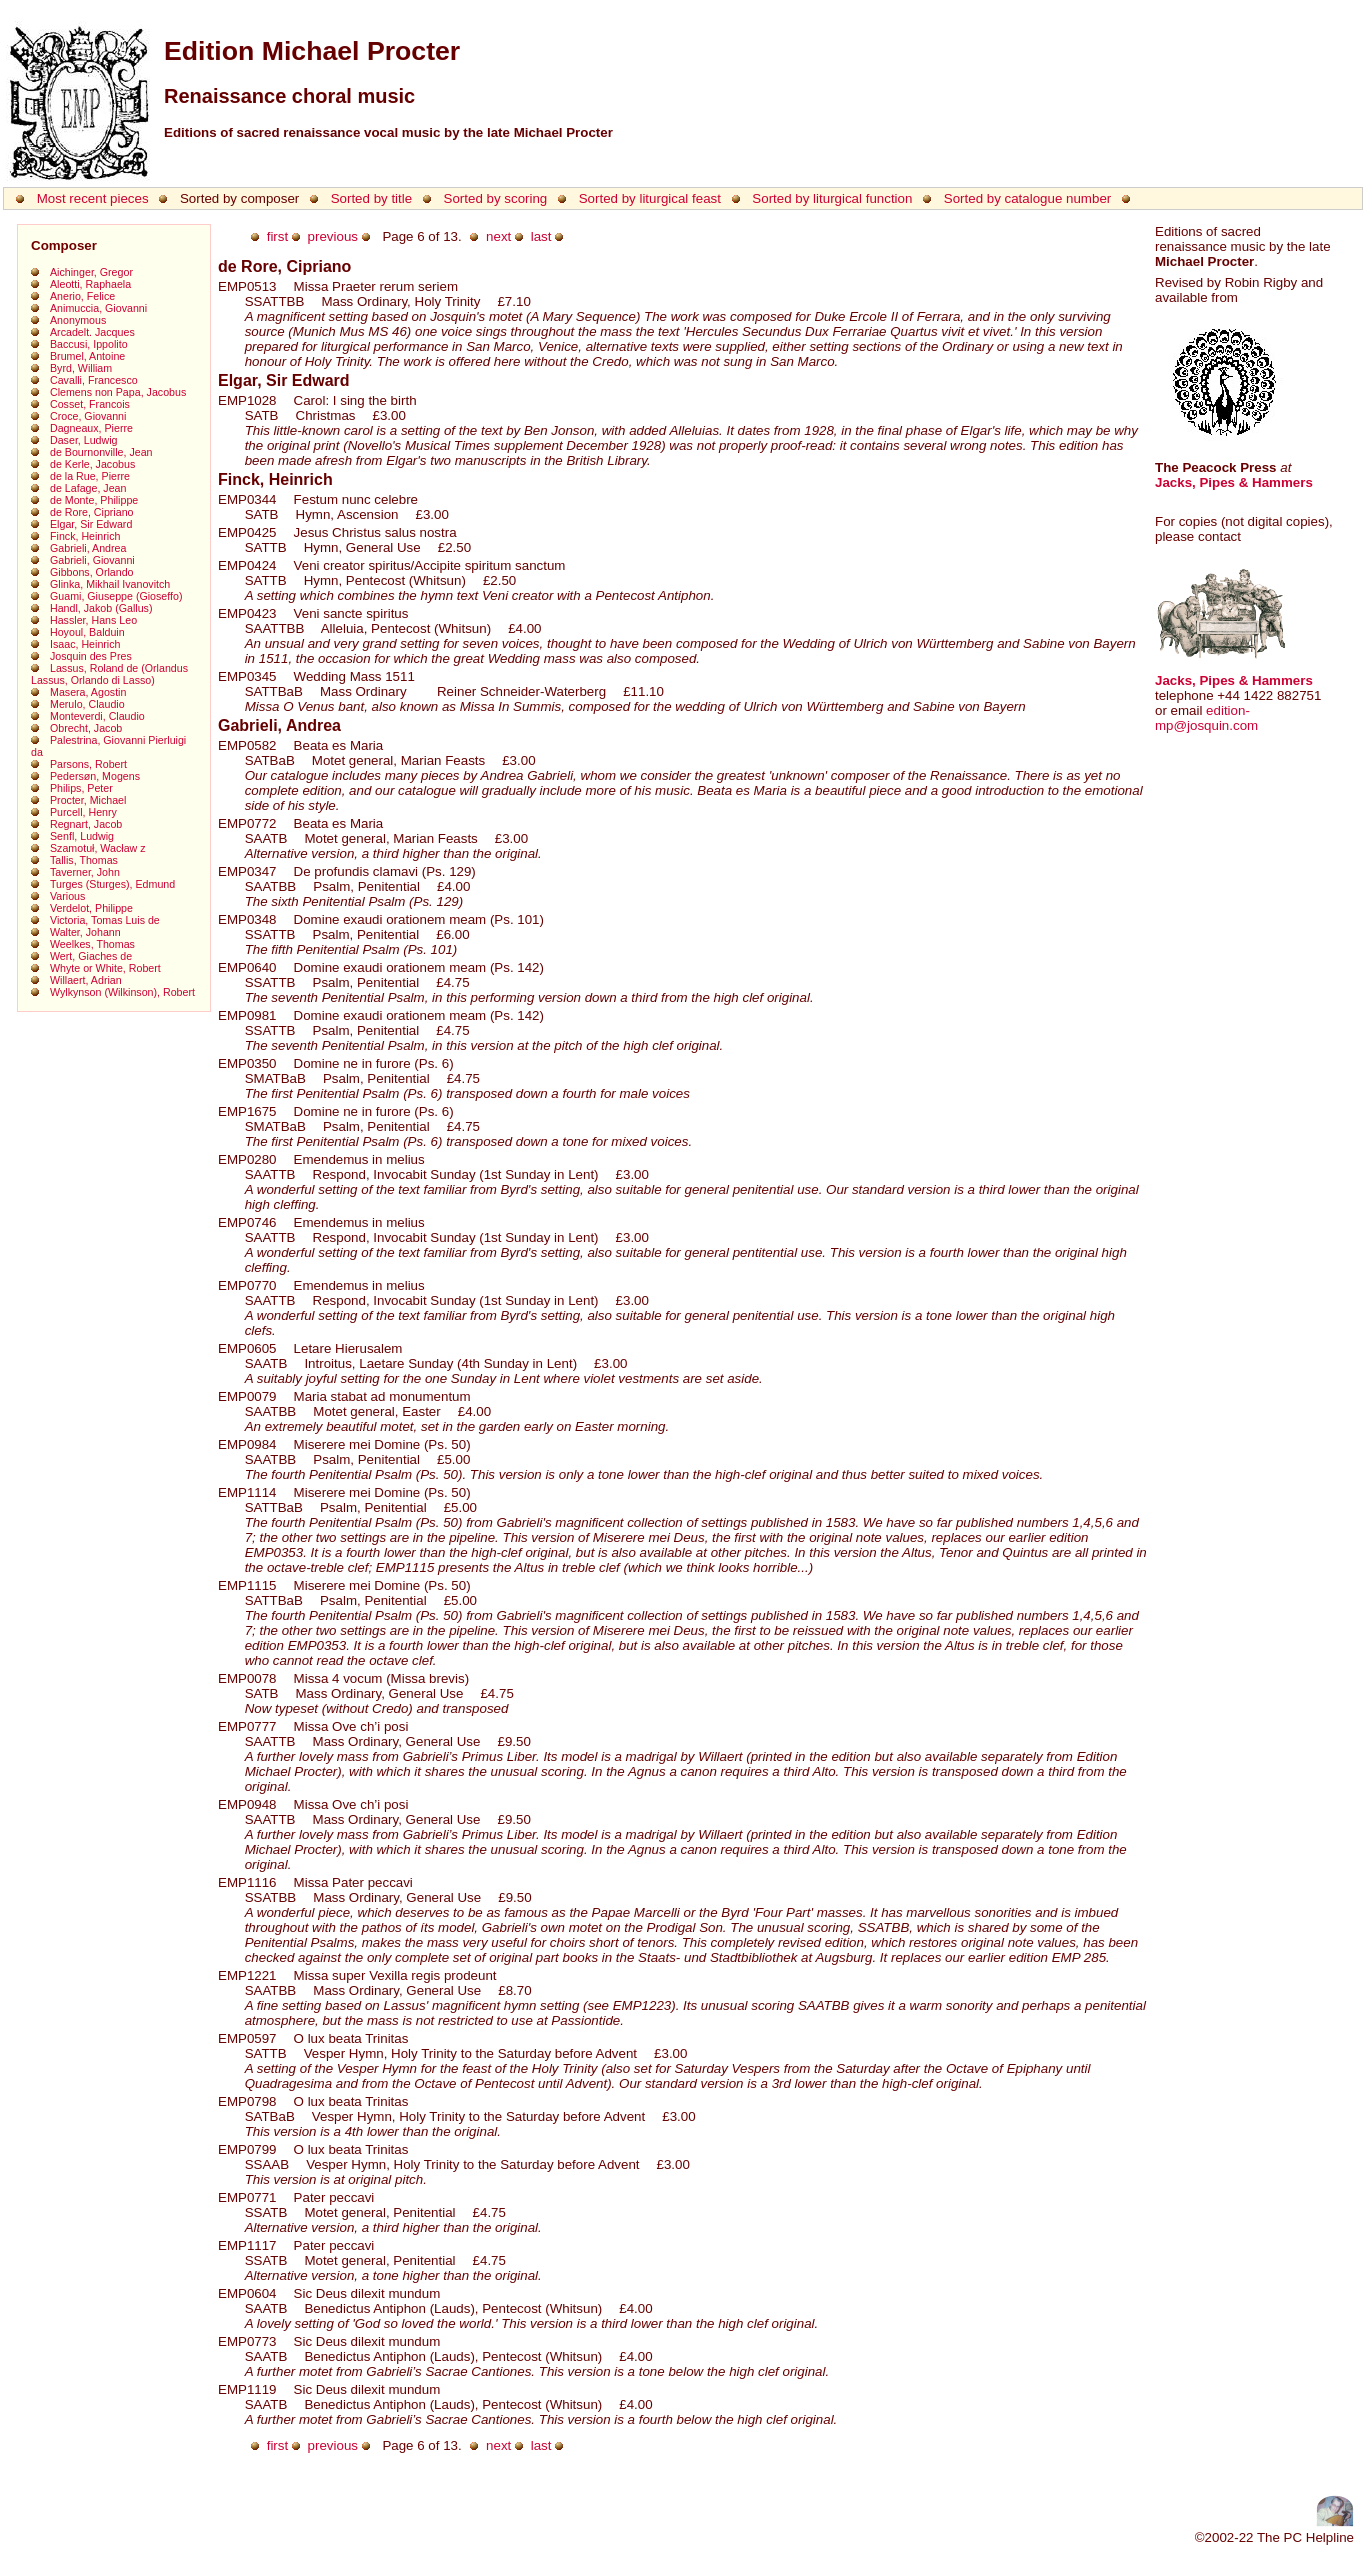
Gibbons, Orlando (92, 572)
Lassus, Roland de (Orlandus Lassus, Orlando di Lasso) (109, 674)
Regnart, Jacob (86, 824)
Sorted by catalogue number (1027, 198)
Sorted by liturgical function (832, 198)
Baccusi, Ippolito (89, 344)
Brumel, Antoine (87, 356)
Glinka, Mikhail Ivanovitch (110, 584)
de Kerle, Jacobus (92, 464)
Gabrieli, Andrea (88, 548)
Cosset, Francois (90, 404)
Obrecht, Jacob (86, 728)
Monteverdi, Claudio (97, 716)
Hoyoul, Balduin (87, 632)
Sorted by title (372, 198)
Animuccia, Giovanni (98, 308)
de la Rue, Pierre (90, 476)
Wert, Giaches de (91, 956)
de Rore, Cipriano (92, 512)
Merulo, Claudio (87, 704)
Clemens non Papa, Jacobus (118, 392)
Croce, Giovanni (88, 416)
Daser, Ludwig (84, 440)
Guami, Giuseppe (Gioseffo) (116, 596)
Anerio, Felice (82, 296)
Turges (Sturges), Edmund (112, 884)
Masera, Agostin (88, 692)
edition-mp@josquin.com (1206, 718)
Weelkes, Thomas (92, 944)
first (277, 236)
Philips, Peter (81, 788)
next (498, 236)
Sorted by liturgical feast (650, 198)
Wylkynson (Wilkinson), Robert (122, 992)
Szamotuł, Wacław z (98, 848)
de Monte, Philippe (94, 500)
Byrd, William (81, 368)
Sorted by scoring (496, 198)
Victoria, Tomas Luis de (105, 920)
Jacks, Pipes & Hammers (1234, 482)
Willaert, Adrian (86, 980)
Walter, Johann (85, 932)
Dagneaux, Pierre (91, 428)
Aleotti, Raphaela (90, 284)
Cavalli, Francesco (94, 380)
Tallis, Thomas (84, 860)
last (541, 236)
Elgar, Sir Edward (91, 524)
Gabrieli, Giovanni (92, 560)
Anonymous (78, 320)
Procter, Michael (88, 800)
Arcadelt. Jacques (92, 332)
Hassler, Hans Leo (93, 620)
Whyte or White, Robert (105, 968)
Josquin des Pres (91, 656)
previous (333, 236)
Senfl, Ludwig (82, 836)
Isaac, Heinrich (85, 644)
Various (67, 896)
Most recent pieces (93, 198)
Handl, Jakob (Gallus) (101, 608)
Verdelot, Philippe (91, 908)
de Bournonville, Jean (101, 452)
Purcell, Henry (83, 812)
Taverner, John (85, 872)
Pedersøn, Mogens (95, 776)
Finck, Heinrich (85, 536)
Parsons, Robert (88, 764)
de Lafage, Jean (88, 488)
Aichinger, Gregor (91, 272)
